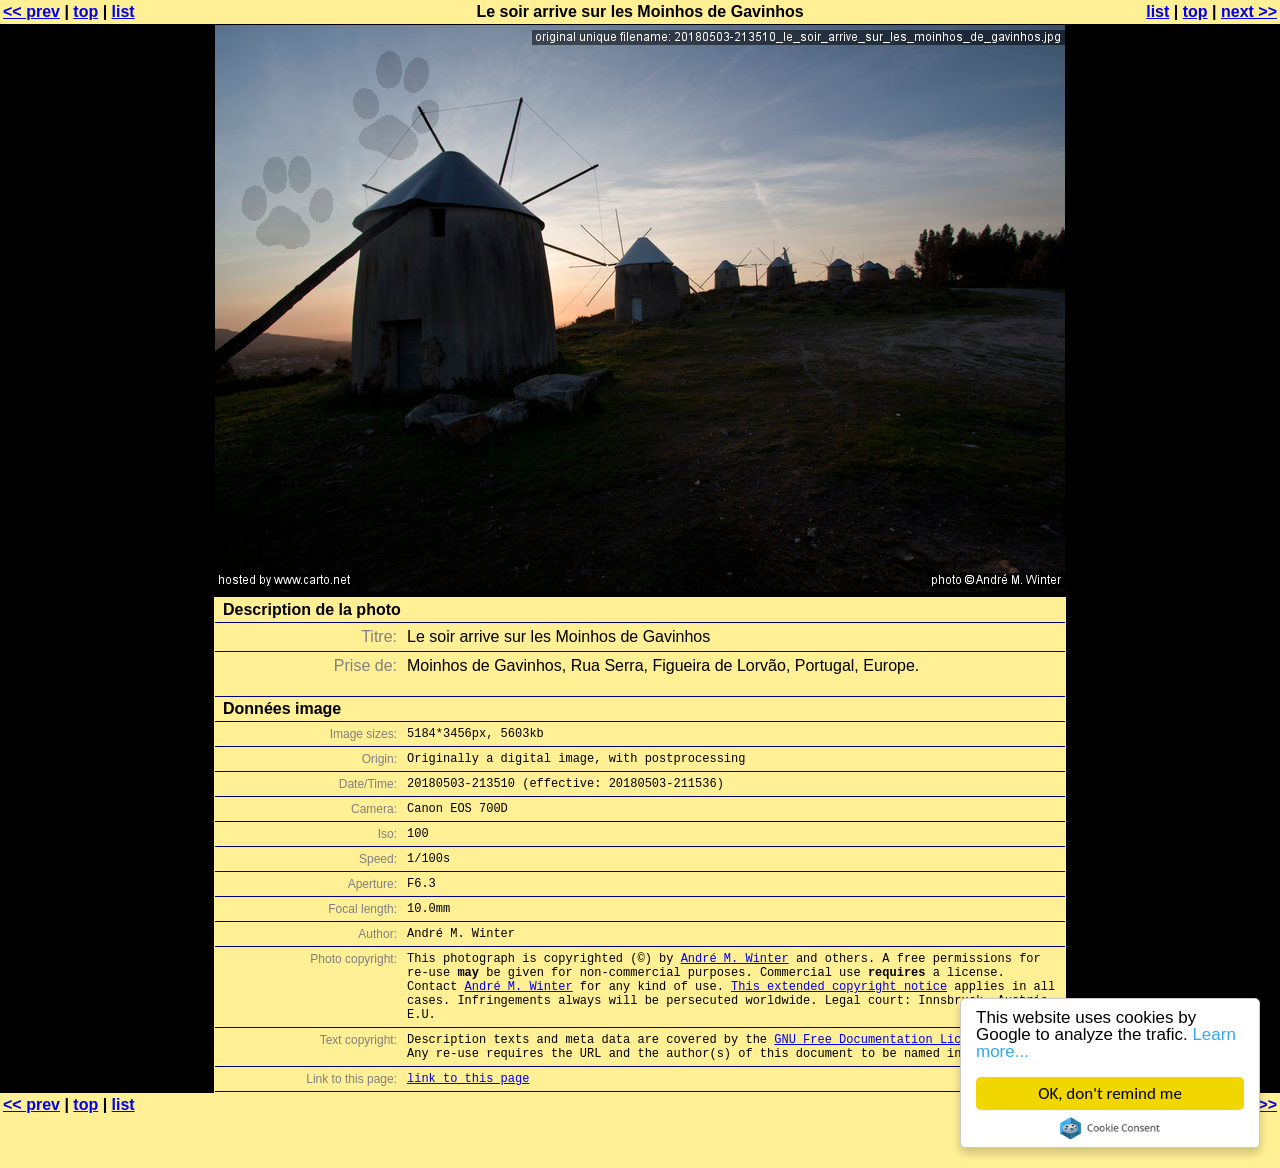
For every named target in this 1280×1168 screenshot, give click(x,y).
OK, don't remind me (1110, 1093)
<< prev (31, 11)
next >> (1249, 11)
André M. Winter (735, 987)
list (123, 11)
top (85, 11)
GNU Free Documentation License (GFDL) (907, 1083)
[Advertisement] (1199, 495)
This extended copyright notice (839, 1021)
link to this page (468, 1128)
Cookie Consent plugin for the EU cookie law (1110, 1128)
